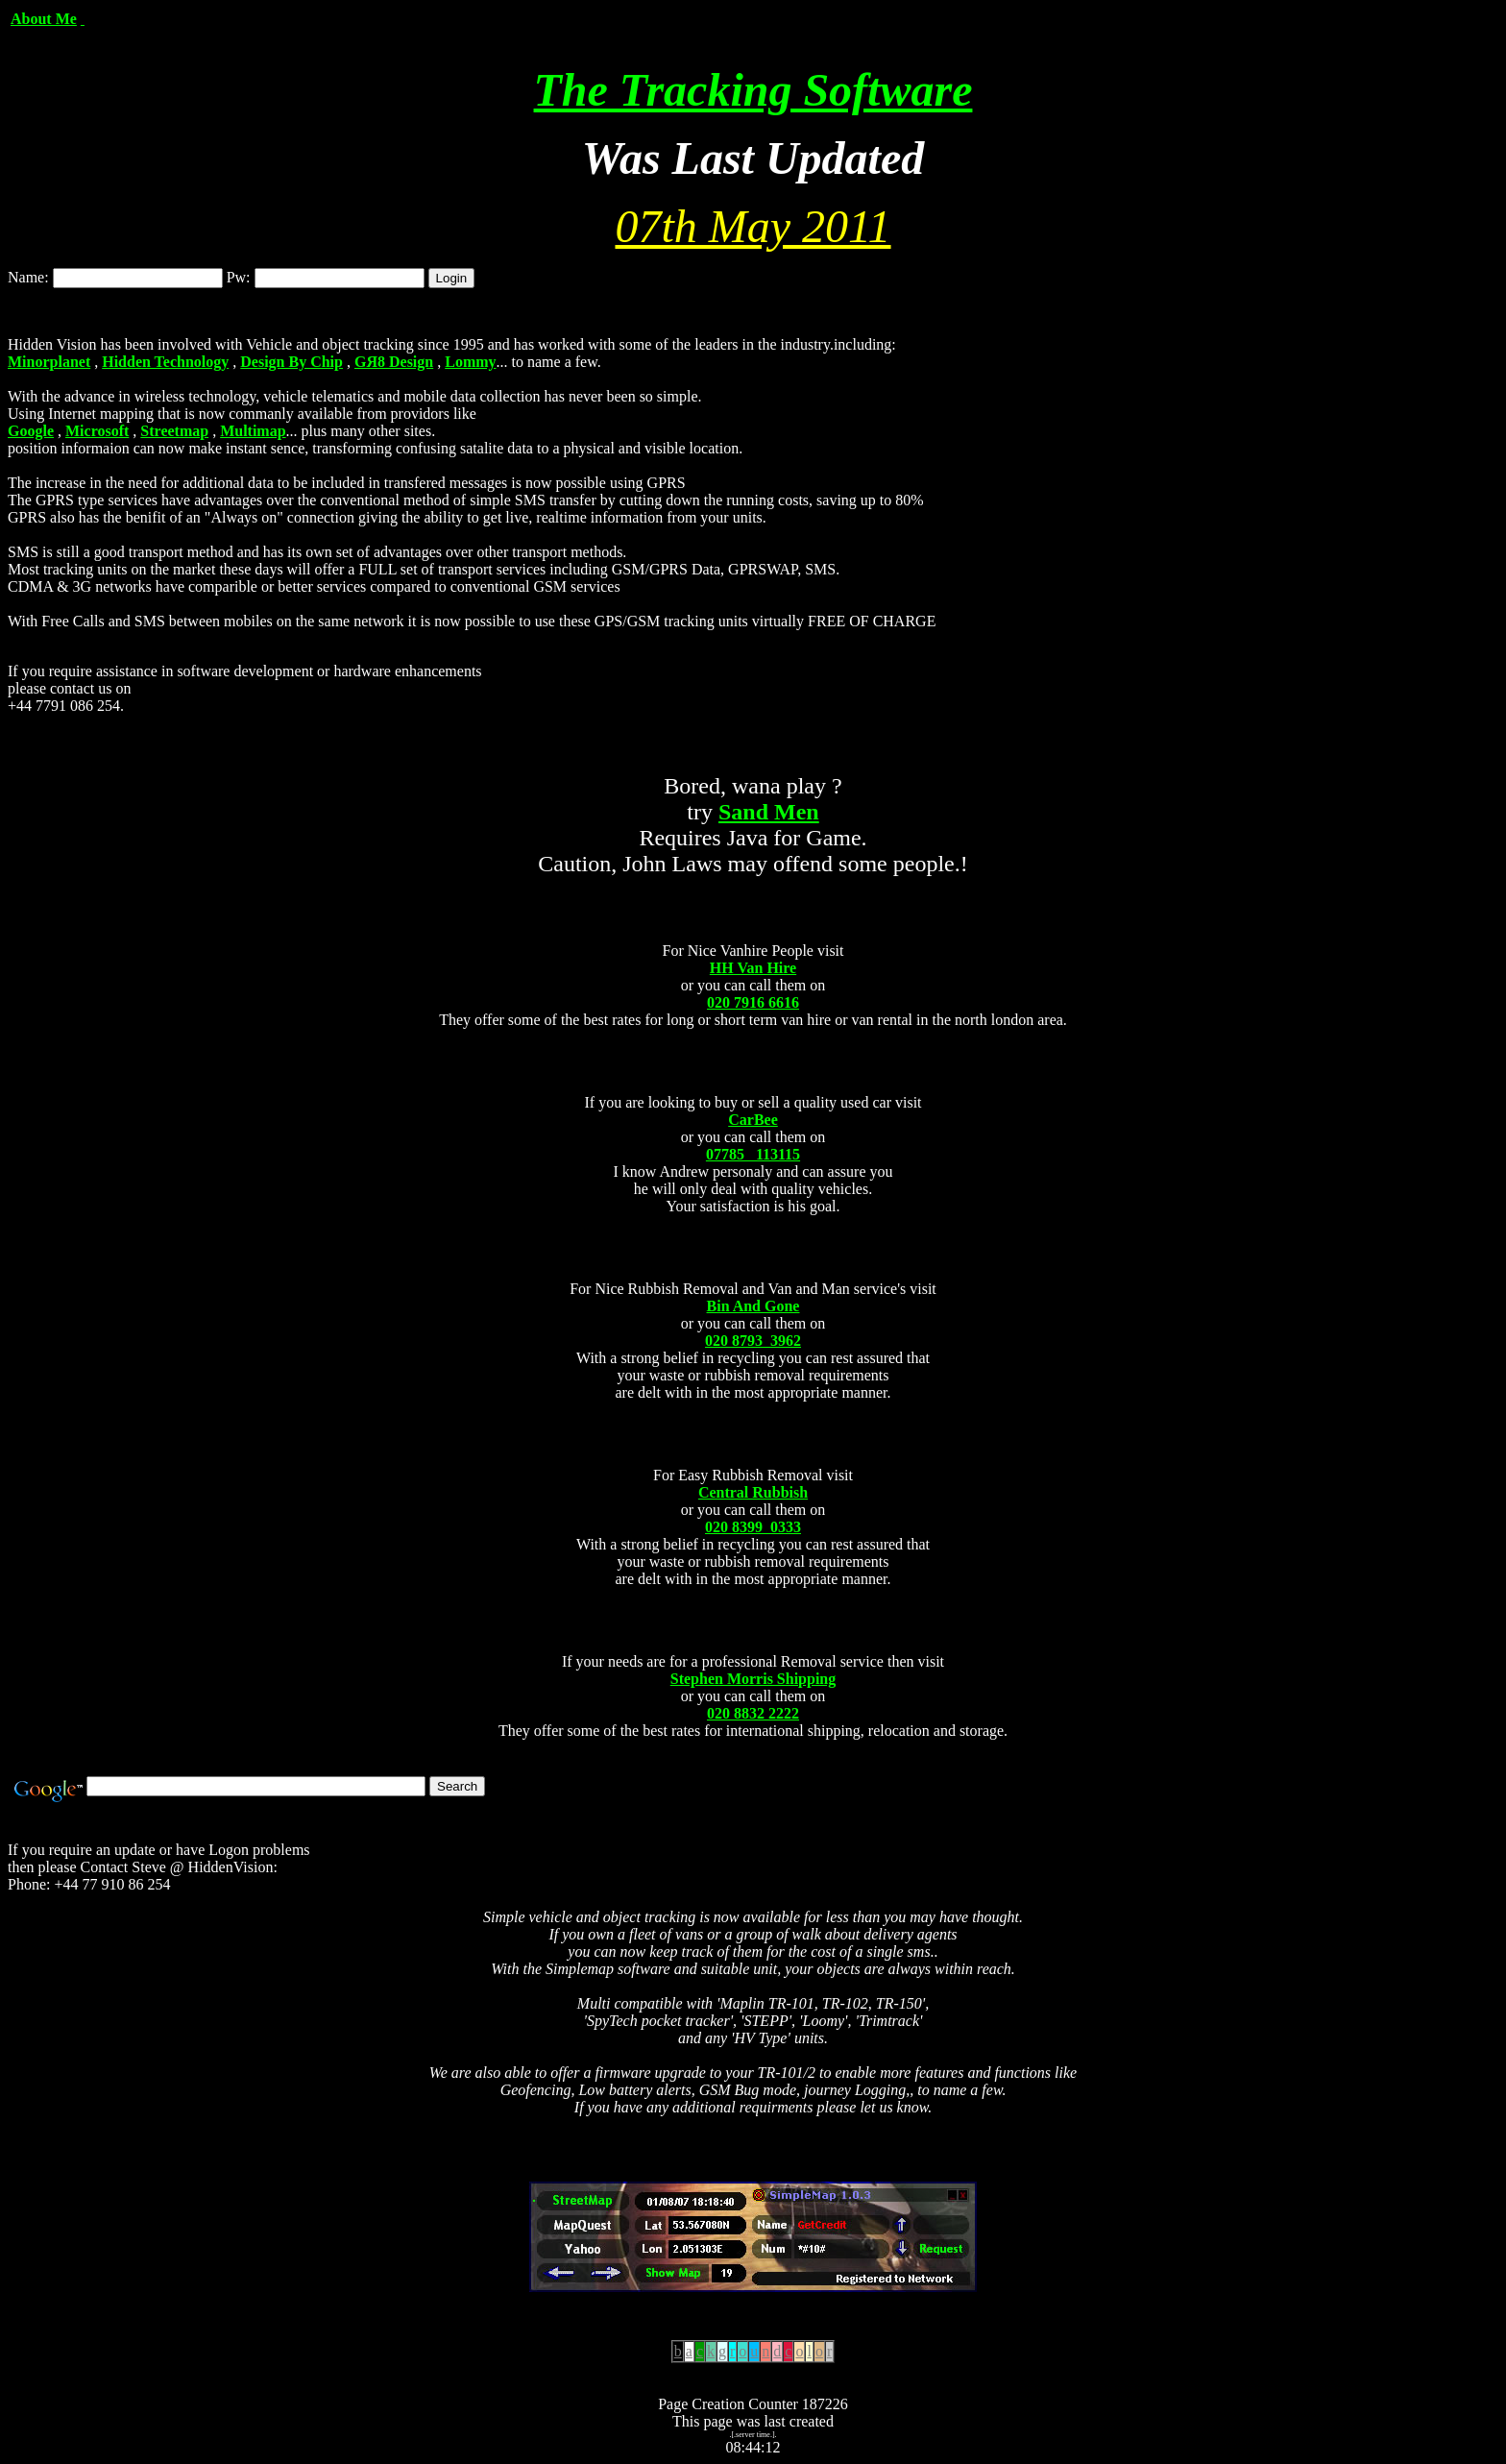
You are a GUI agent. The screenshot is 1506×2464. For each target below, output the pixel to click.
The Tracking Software (753, 89)
